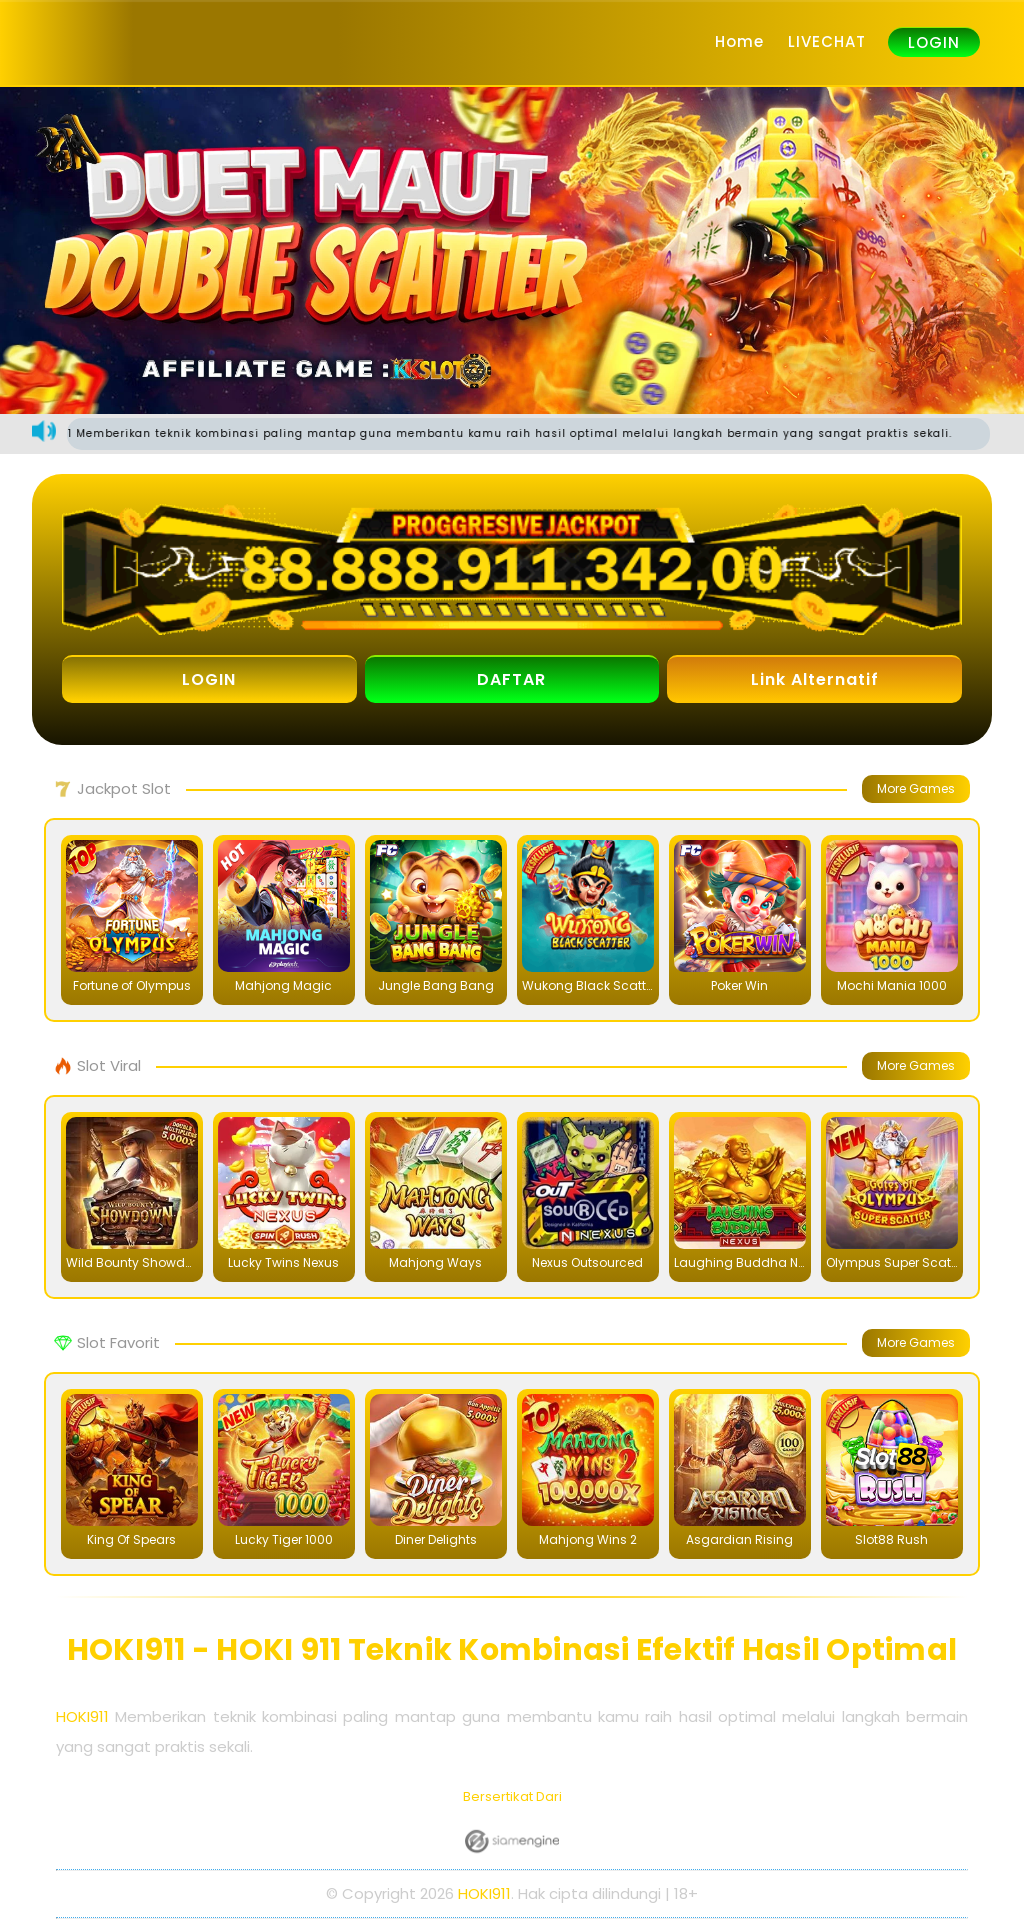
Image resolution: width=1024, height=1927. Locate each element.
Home (739, 41)
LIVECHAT (827, 41)
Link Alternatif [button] (815, 679)
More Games (916, 788)
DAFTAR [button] (511, 679)
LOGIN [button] (209, 679)
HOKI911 (82, 1716)
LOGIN (934, 42)
